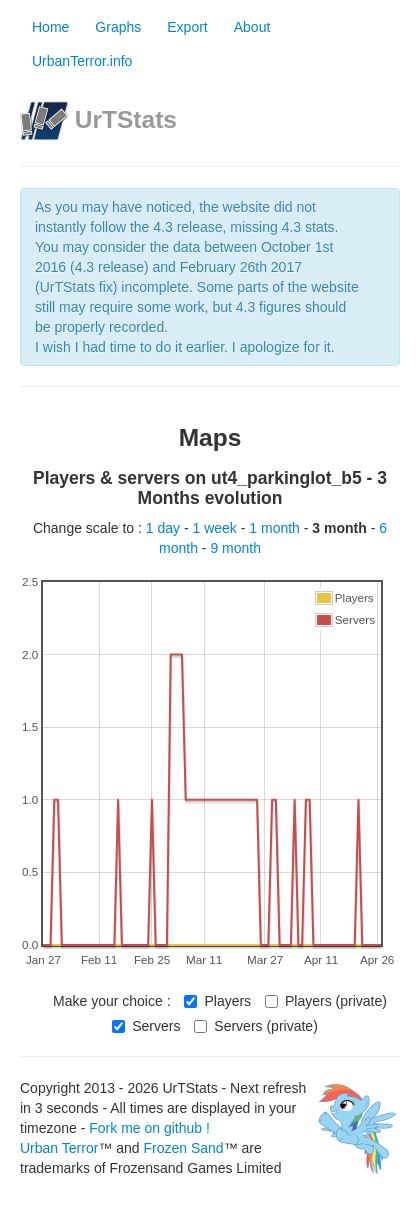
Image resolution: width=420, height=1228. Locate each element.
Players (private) (326, 1001)
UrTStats (126, 119)
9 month (235, 548)
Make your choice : (112, 1001)
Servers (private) (255, 1026)
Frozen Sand (183, 1148)
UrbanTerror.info (82, 61)
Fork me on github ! (149, 1128)
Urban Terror (59, 1148)
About (252, 27)
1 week (217, 528)
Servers (146, 1026)
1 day (165, 528)
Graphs (118, 27)
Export (187, 27)
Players (217, 1001)
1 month (276, 528)
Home (50, 27)
